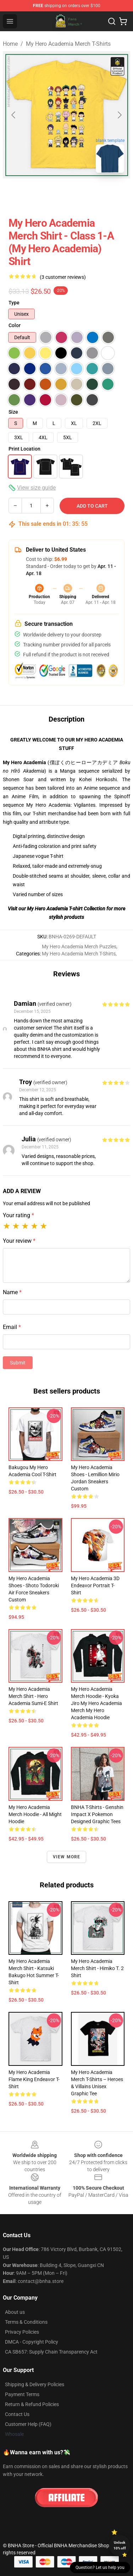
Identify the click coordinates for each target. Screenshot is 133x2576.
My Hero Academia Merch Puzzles (79, 946)
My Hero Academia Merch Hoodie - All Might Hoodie (35, 1814)
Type (14, 302)
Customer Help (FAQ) (28, 2424)
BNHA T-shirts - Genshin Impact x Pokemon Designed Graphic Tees (97, 1814)
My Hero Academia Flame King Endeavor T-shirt (34, 2079)
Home (10, 43)
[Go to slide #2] (57, 194)
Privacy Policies (22, 2332)
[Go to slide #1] (20, 194)
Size (13, 412)
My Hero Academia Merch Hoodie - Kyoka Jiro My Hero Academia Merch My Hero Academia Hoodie (96, 1703)
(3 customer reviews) (63, 277)
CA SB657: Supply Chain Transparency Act (51, 2352)
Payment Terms (22, 2394)
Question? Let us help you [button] (100, 2567)
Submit (18, 1363)
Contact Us (17, 2414)
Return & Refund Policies (32, 2404)
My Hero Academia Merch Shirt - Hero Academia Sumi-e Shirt (33, 1696)
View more (67, 1856)
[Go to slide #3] (94, 194)
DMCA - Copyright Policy (31, 2342)
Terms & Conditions (26, 2322)
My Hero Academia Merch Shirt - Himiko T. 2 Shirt (97, 1968)
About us (15, 2312)
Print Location (24, 449)
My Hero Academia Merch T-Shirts (68, 43)
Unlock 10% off (119, 2545)
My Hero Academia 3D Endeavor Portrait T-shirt (95, 1585)
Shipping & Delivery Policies (34, 2384)
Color (15, 325)
